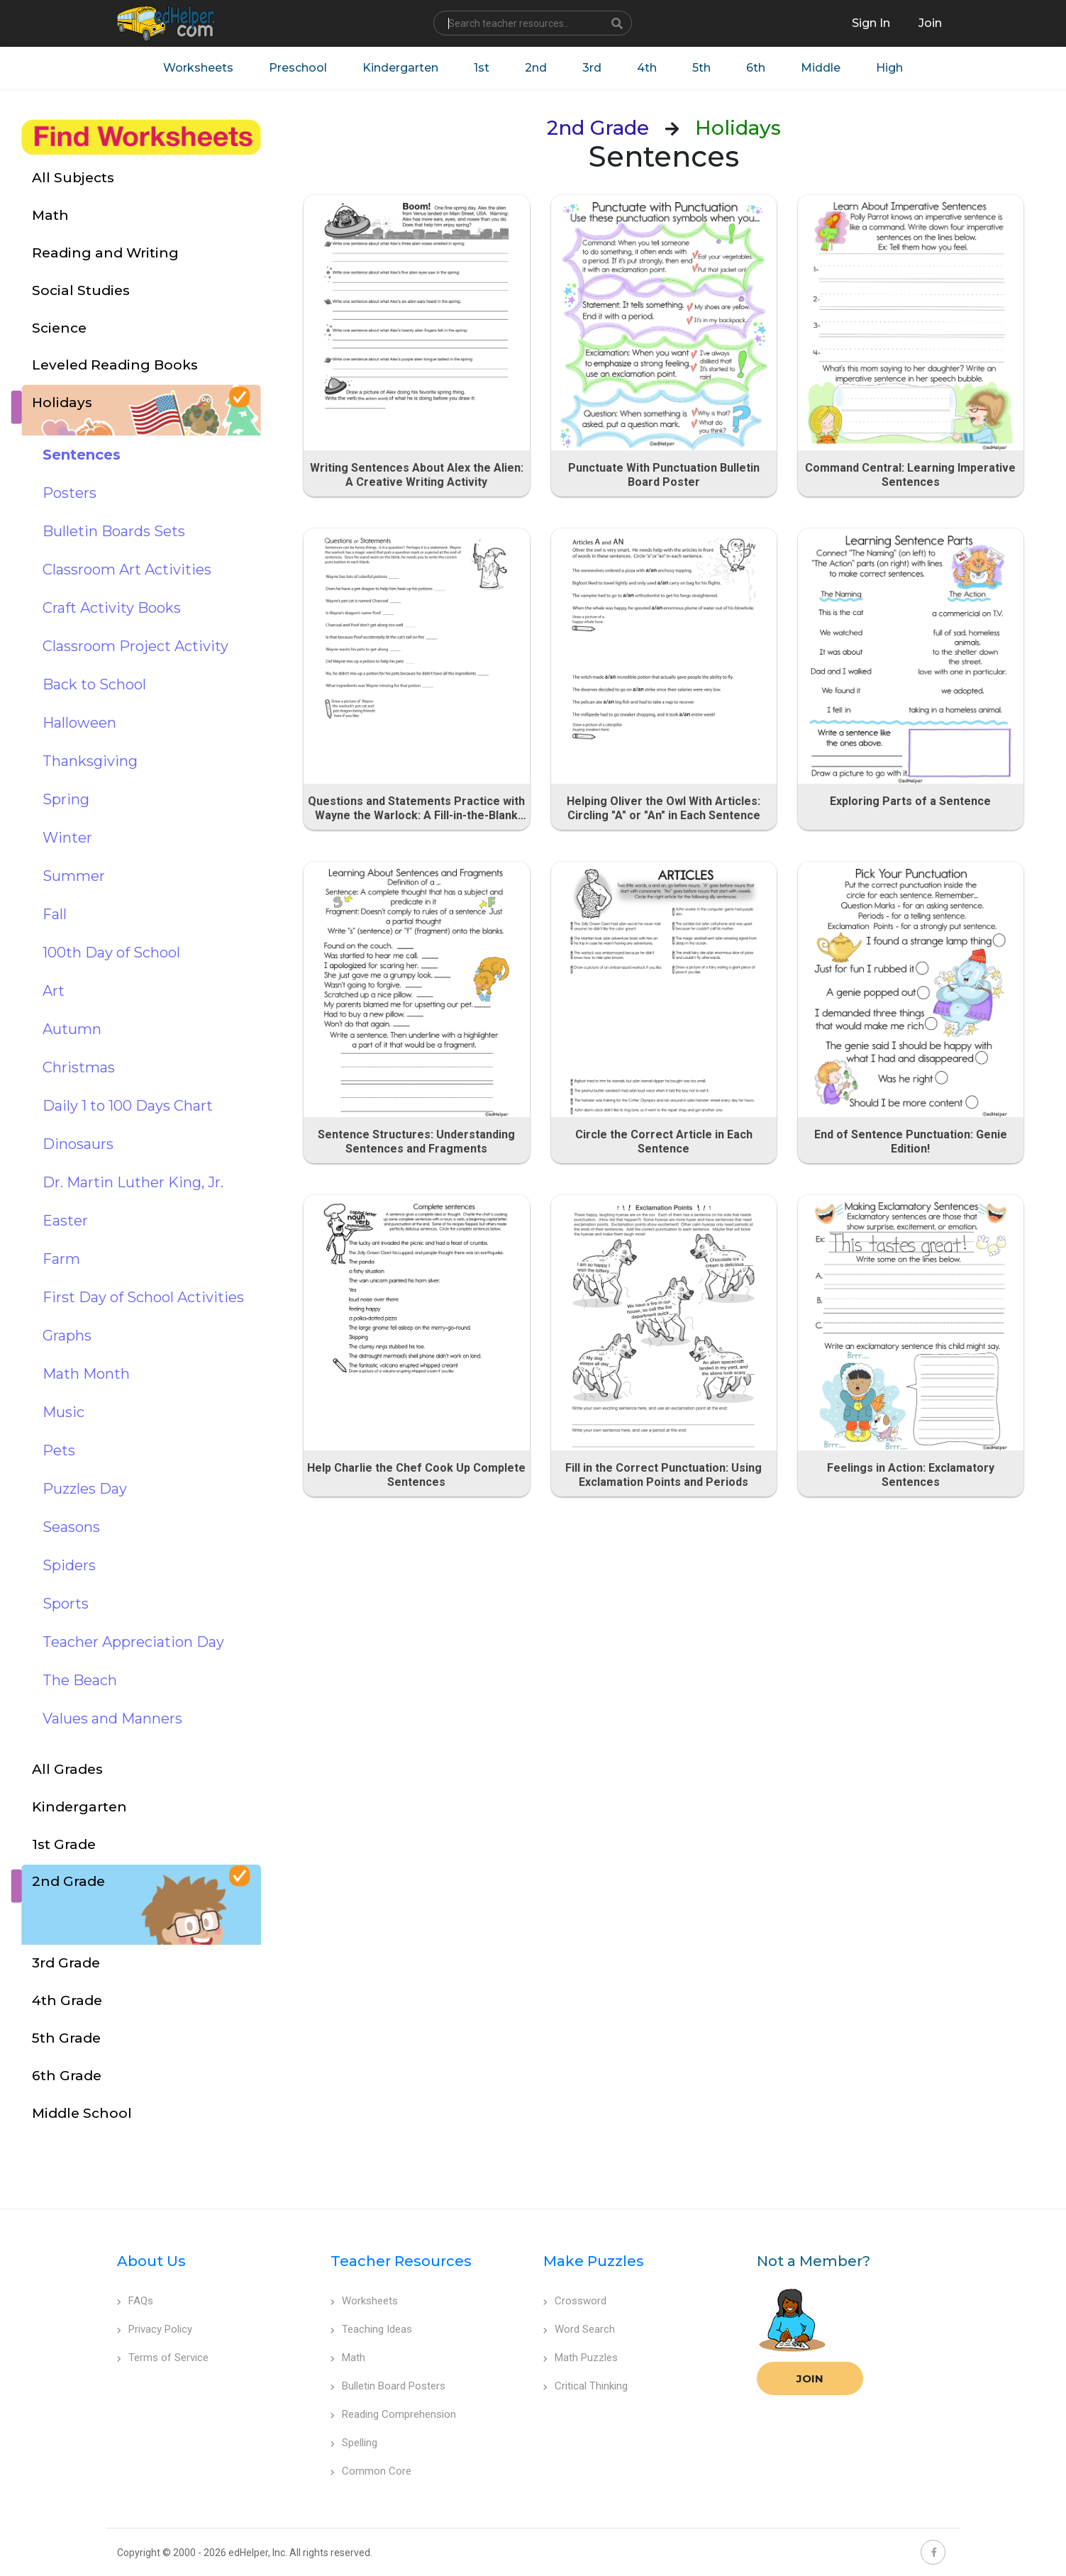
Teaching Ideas (371, 2329)
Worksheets (198, 67)
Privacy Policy (154, 2329)
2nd (536, 67)
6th (755, 67)
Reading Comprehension (393, 2414)
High (889, 67)
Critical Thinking (585, 2386)
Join (809, 2378)
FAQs (135, 2300)
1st (481, 67)
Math (348, 2357)
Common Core (371, 2471)
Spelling (354, 2442)
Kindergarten (400, 67)
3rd (591, 67)
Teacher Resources (401, 2261)
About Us (151, 2261)
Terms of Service (163, 2357)
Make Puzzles (593, 2261)
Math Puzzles (580, 2357)
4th (647, 67)
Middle (820, 67)
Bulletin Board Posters (388, 2386)
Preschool (298, 67)
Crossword (574, 2300)
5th (701, 67)
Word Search (579, 2329)
